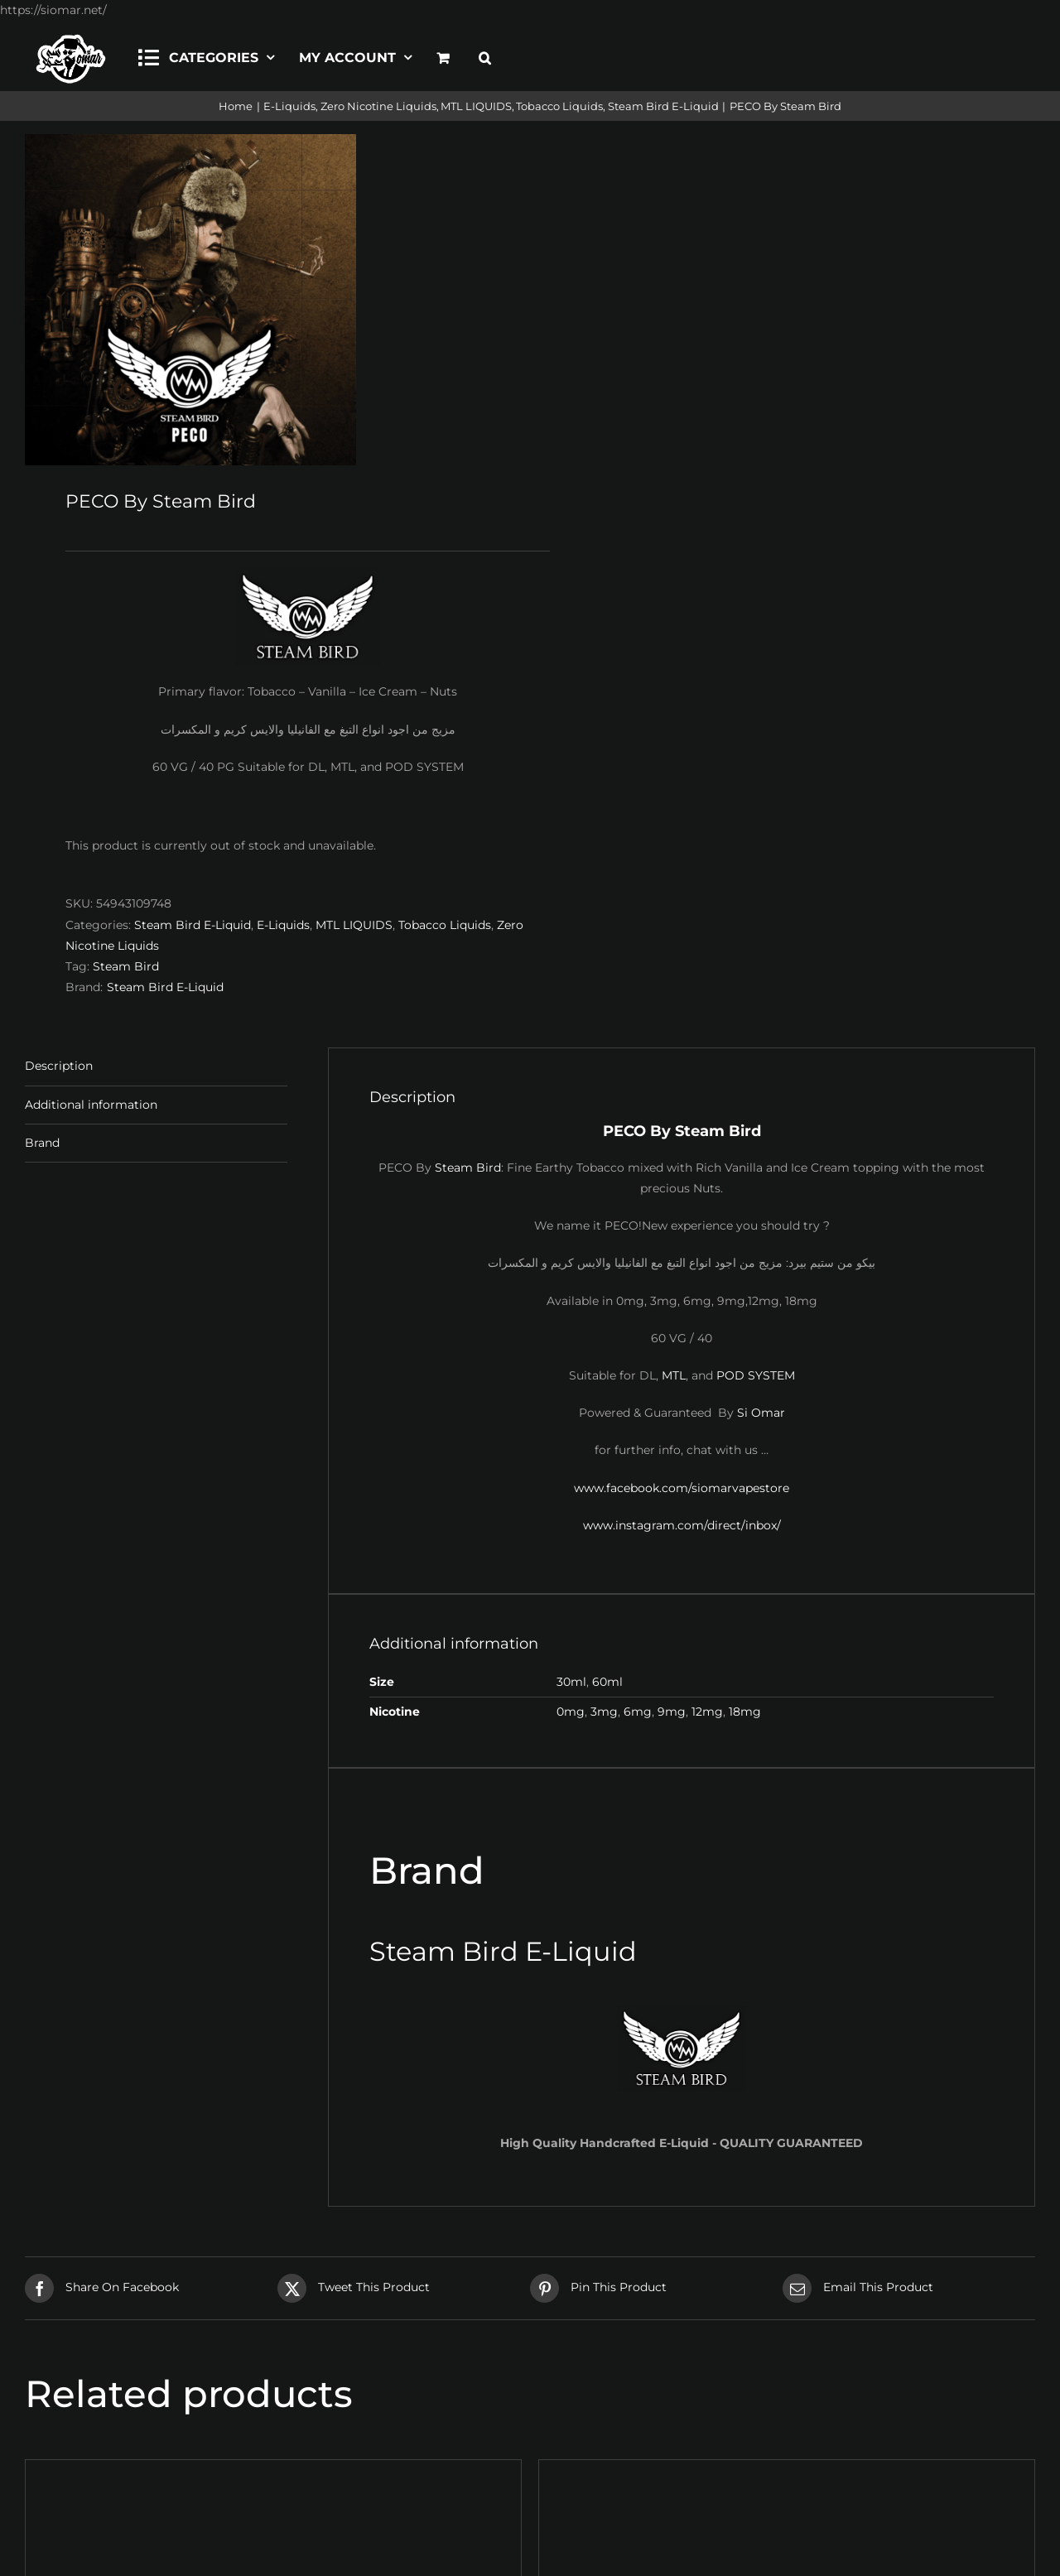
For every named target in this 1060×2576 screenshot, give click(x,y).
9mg (672, 1711)
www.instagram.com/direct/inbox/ (682, 1525)
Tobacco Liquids (444, 924)
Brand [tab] (42, 1142)
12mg (707, 1711)
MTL (674, 1375)
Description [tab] (59, 1065)
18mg (745, 1711)
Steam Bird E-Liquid (192, 924)
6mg (638, 1711)
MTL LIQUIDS (354, 924)
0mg (570, 1711)
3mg (604, 1711)
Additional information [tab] (91, 1104)
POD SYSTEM (755, 1375)
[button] (485, 55)
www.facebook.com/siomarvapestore (681, 1488)
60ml (607, 1681)
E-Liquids (283, 924)
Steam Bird (126, 966)
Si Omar (761, 1412)
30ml (571, 1681)
